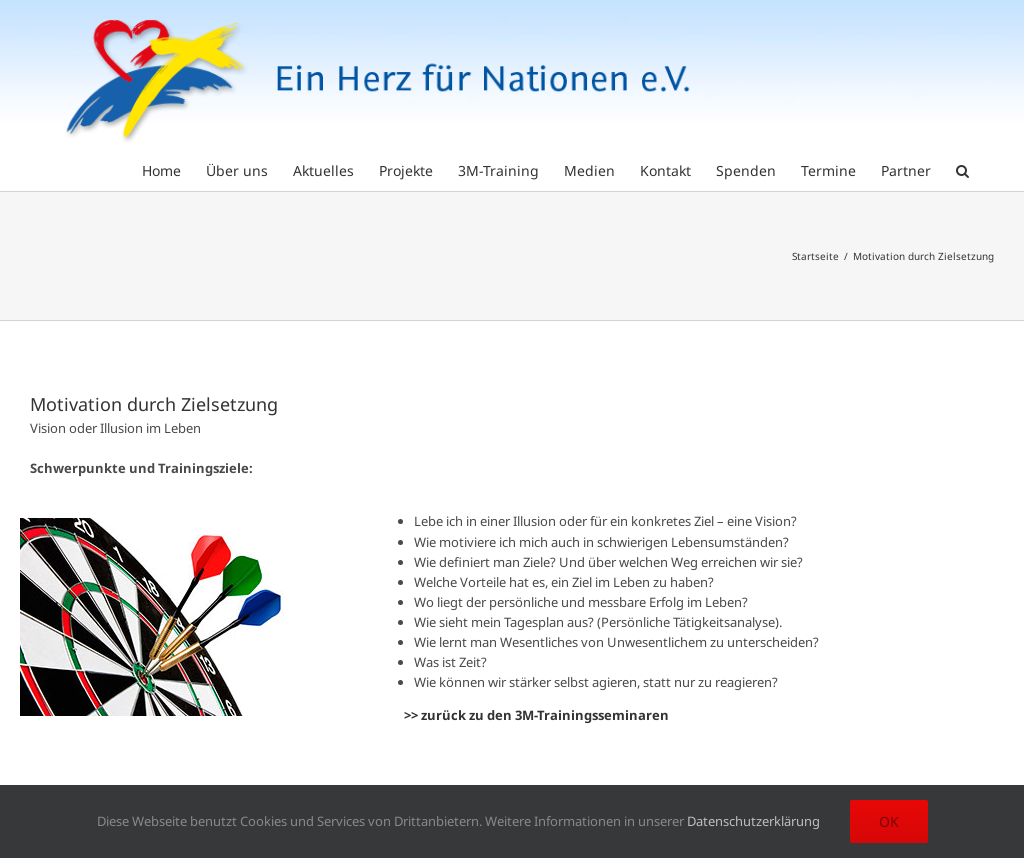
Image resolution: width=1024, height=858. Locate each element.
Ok (889, 821)
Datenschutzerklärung (753, 821)
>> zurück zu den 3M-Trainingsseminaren (536, 715)
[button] (962, 169)
